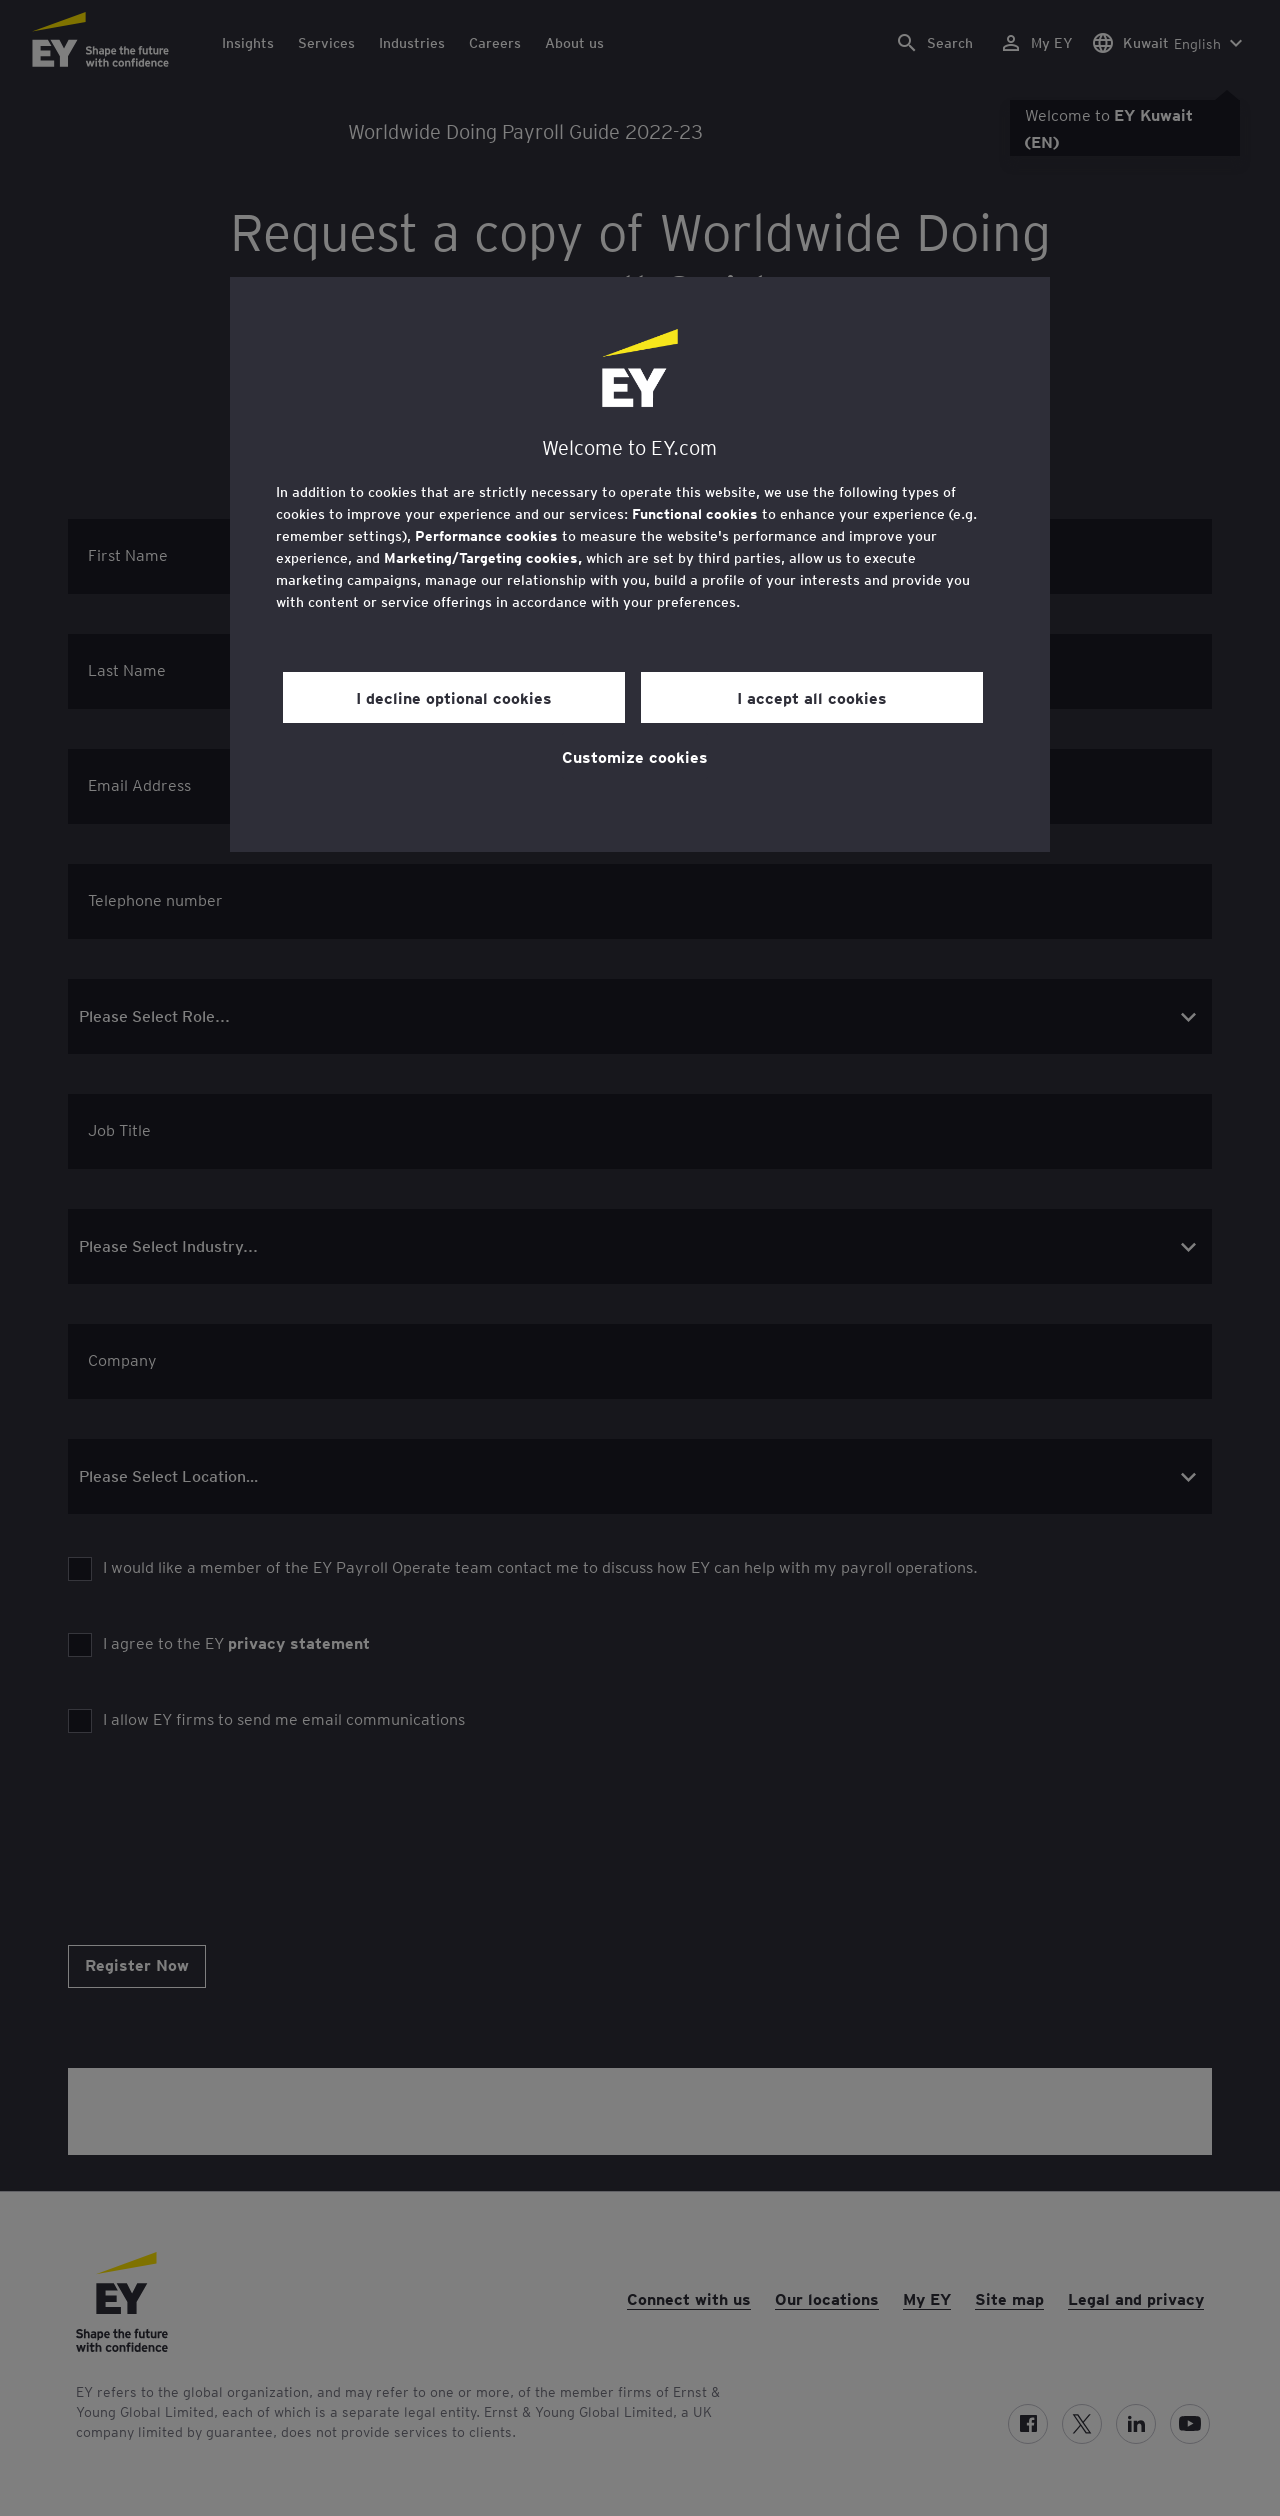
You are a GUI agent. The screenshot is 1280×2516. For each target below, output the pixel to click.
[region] (640, 564)
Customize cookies (635, 756)
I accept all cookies (812, 697)
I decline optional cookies (454, 697)
